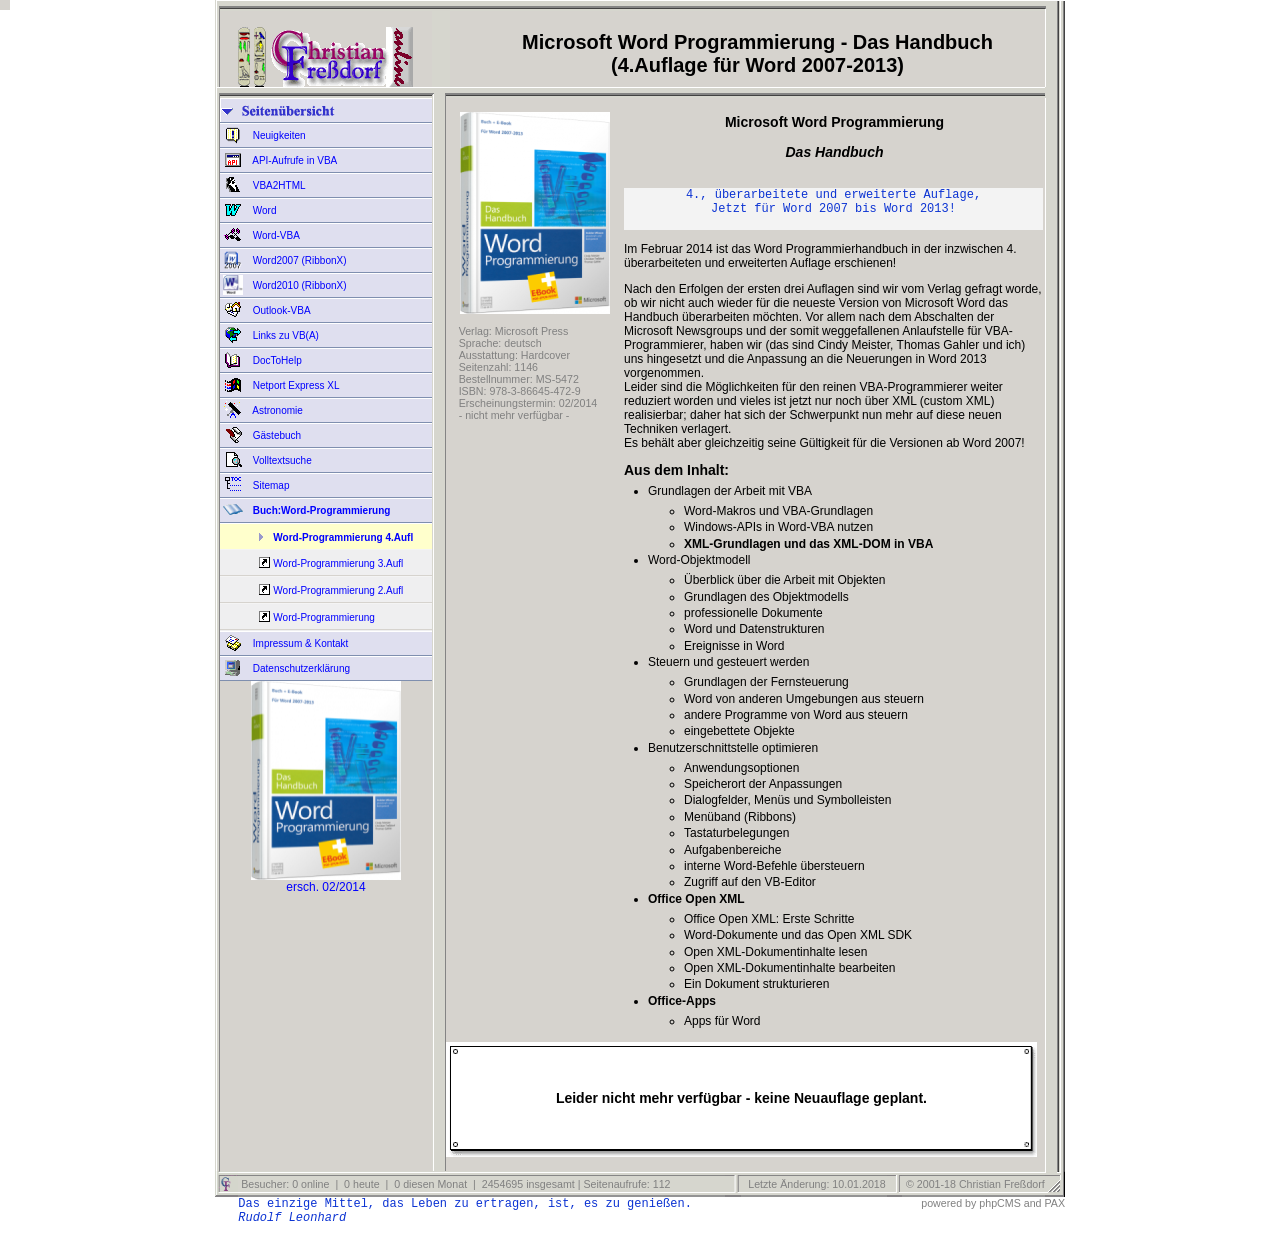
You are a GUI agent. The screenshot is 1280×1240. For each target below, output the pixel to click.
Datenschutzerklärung (300, 668)
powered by (948, 1212)
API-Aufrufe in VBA (293, 160)
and (1033, 1212)
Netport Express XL (294, 385)
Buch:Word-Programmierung (320, 510)
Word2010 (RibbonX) (298, 285)
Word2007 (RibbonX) (298, 260)
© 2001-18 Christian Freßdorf (975, 1193)
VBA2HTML (278, 185)
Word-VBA (275, 235)
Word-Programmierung (324, 617)
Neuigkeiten (278, 135)
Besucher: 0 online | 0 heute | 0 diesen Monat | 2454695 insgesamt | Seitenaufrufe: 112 (454, 1193)
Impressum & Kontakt (299, 643)
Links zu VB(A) (284, 335)
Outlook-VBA (280, 310)
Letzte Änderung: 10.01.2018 (815, 1193)
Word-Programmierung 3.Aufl (338, 563)
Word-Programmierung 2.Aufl (338, 590)
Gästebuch (275, 435)
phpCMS (999, 1212)
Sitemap (269, 485)
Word (263, 210)
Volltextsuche (281, 460)
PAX (1054, 1212)
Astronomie (276, 410)
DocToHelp (276, 360)
